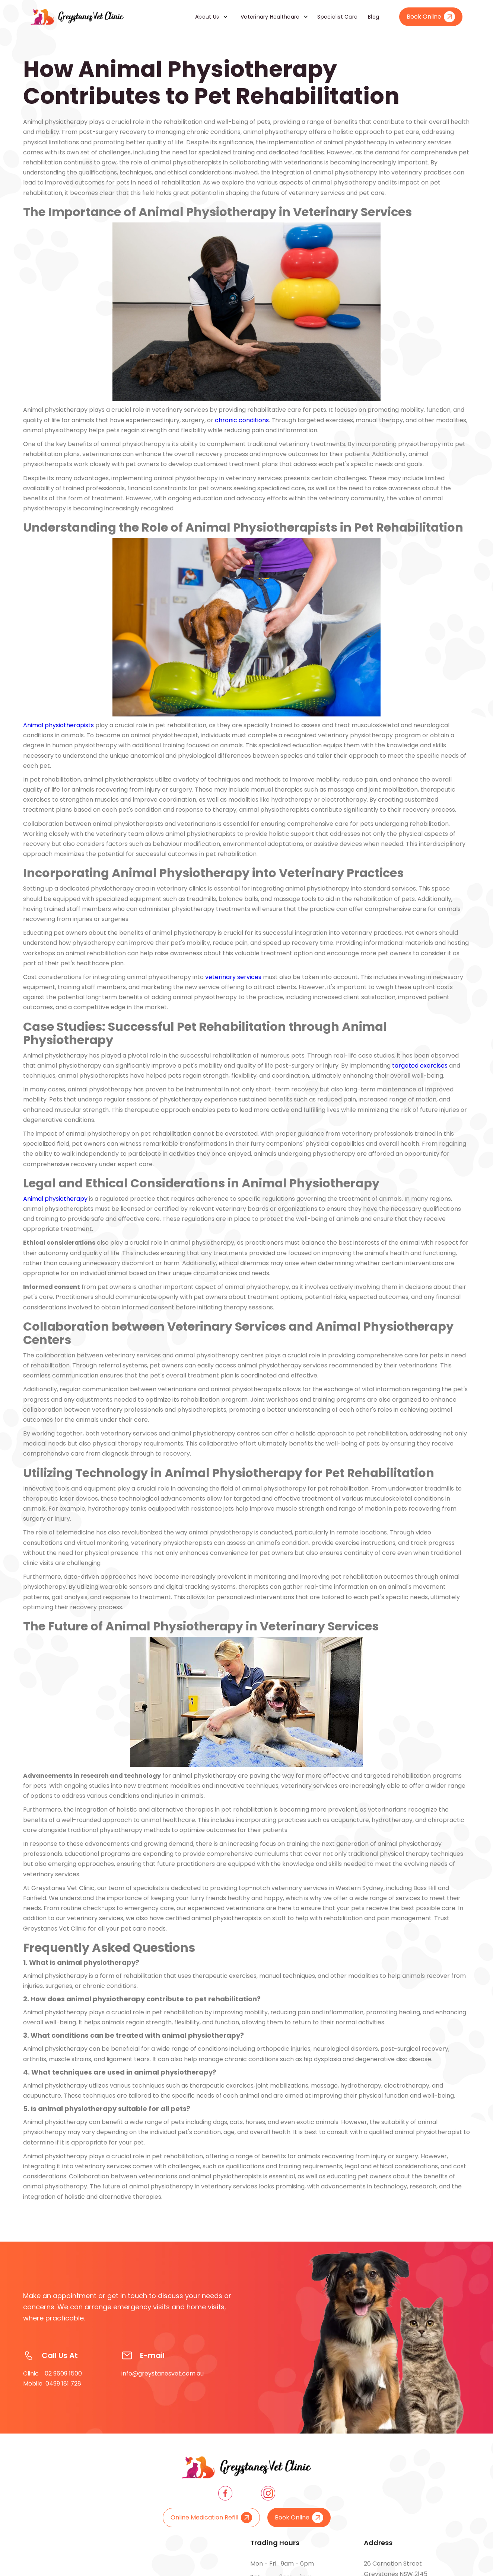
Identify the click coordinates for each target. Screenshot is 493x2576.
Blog (373, 16)
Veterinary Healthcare (270, 16)
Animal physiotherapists (58, 725)
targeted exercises (420, 1065)
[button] (209, 16)
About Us (207, 16)
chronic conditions (242, 420)
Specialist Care (337, 16)
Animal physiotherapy (55, 1198)
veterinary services (233, 977)
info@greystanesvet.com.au (162, 2377)
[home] (77, 17)
